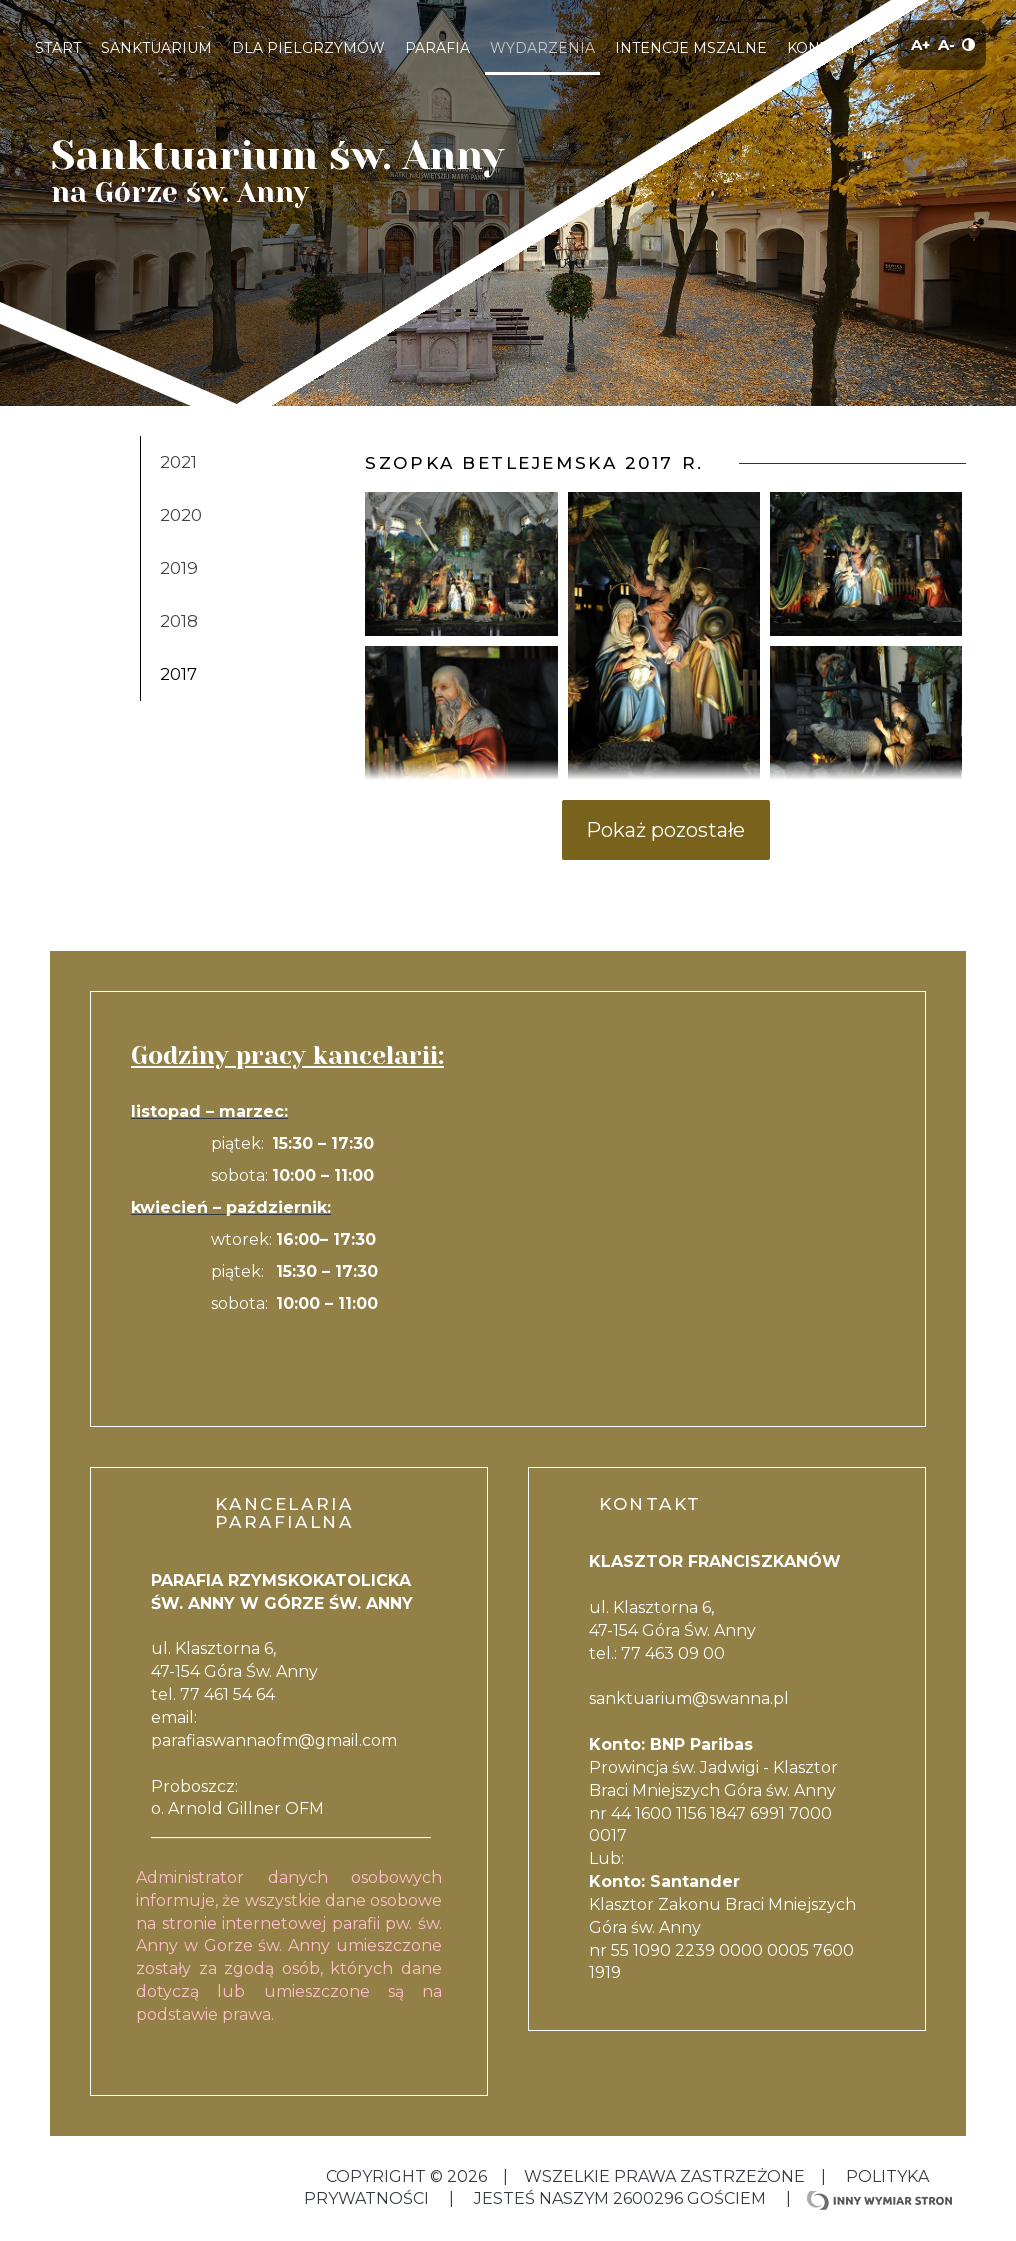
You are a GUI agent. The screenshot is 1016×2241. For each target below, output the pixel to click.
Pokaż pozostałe (665, 830)
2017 (178, 674)
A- (946, 44)
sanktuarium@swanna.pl (689, 1698)
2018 (179, 621)
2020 (181, 515)
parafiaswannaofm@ (233, 1740)
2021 (178, 462)
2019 (179, 568)
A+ (920, 44)
